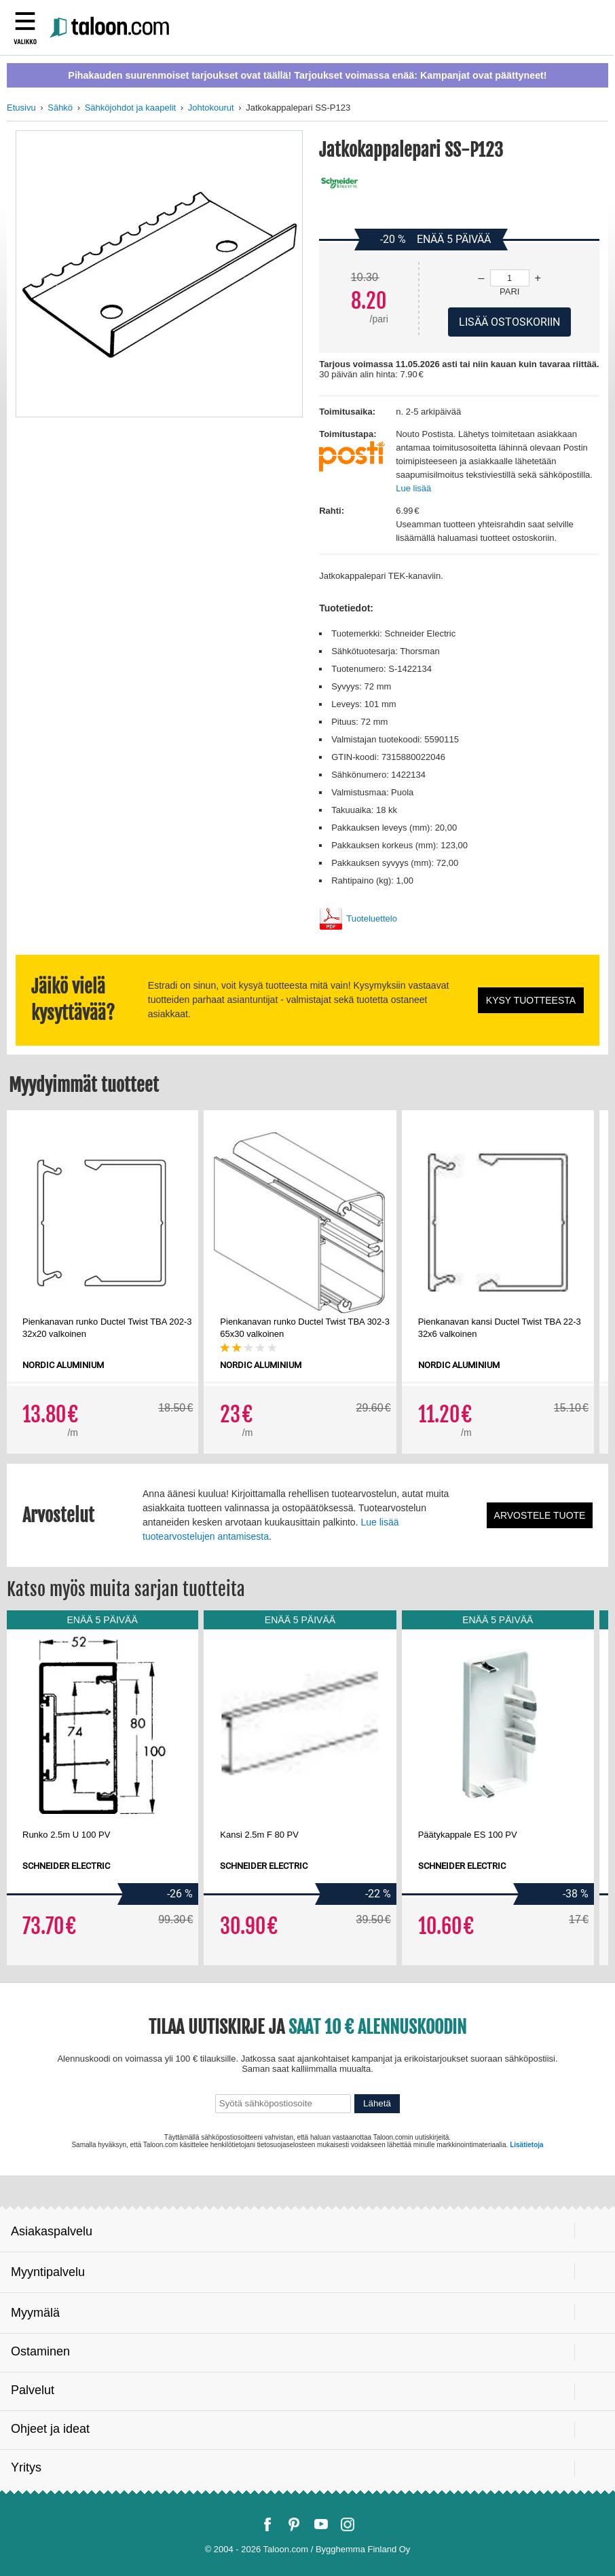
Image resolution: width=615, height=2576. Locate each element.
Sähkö (60, 107)
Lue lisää (413, 488)
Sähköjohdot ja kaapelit (130, 107)
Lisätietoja (526, 2144)
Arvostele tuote (540, 1515)
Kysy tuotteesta (531, 1000)
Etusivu (21, 107)
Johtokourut (211, 107)
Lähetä (377, 2103)
